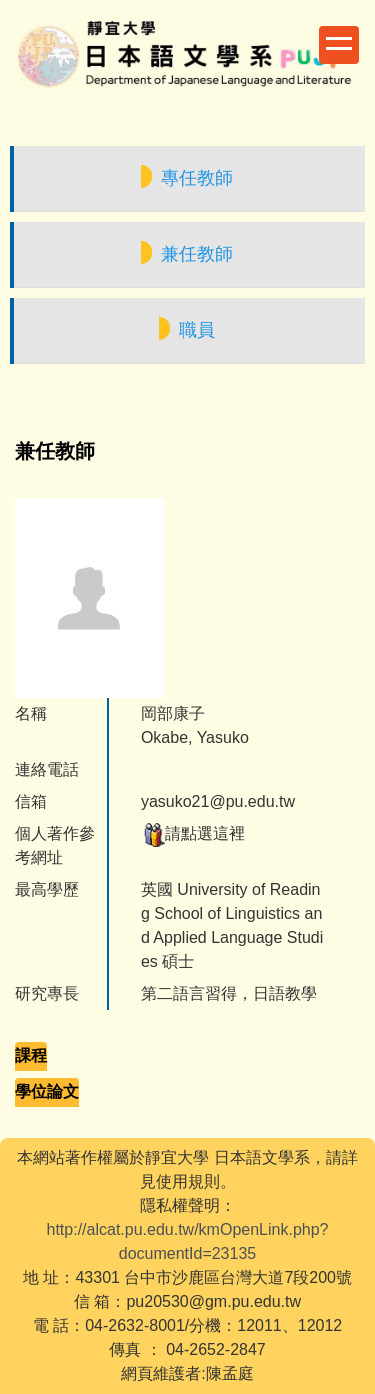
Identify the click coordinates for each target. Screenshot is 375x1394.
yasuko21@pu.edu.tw (218, 801)
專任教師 (197, 178)
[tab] (31, 1056)
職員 (197, 330)
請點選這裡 (193, 833)
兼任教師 (197, 254)
